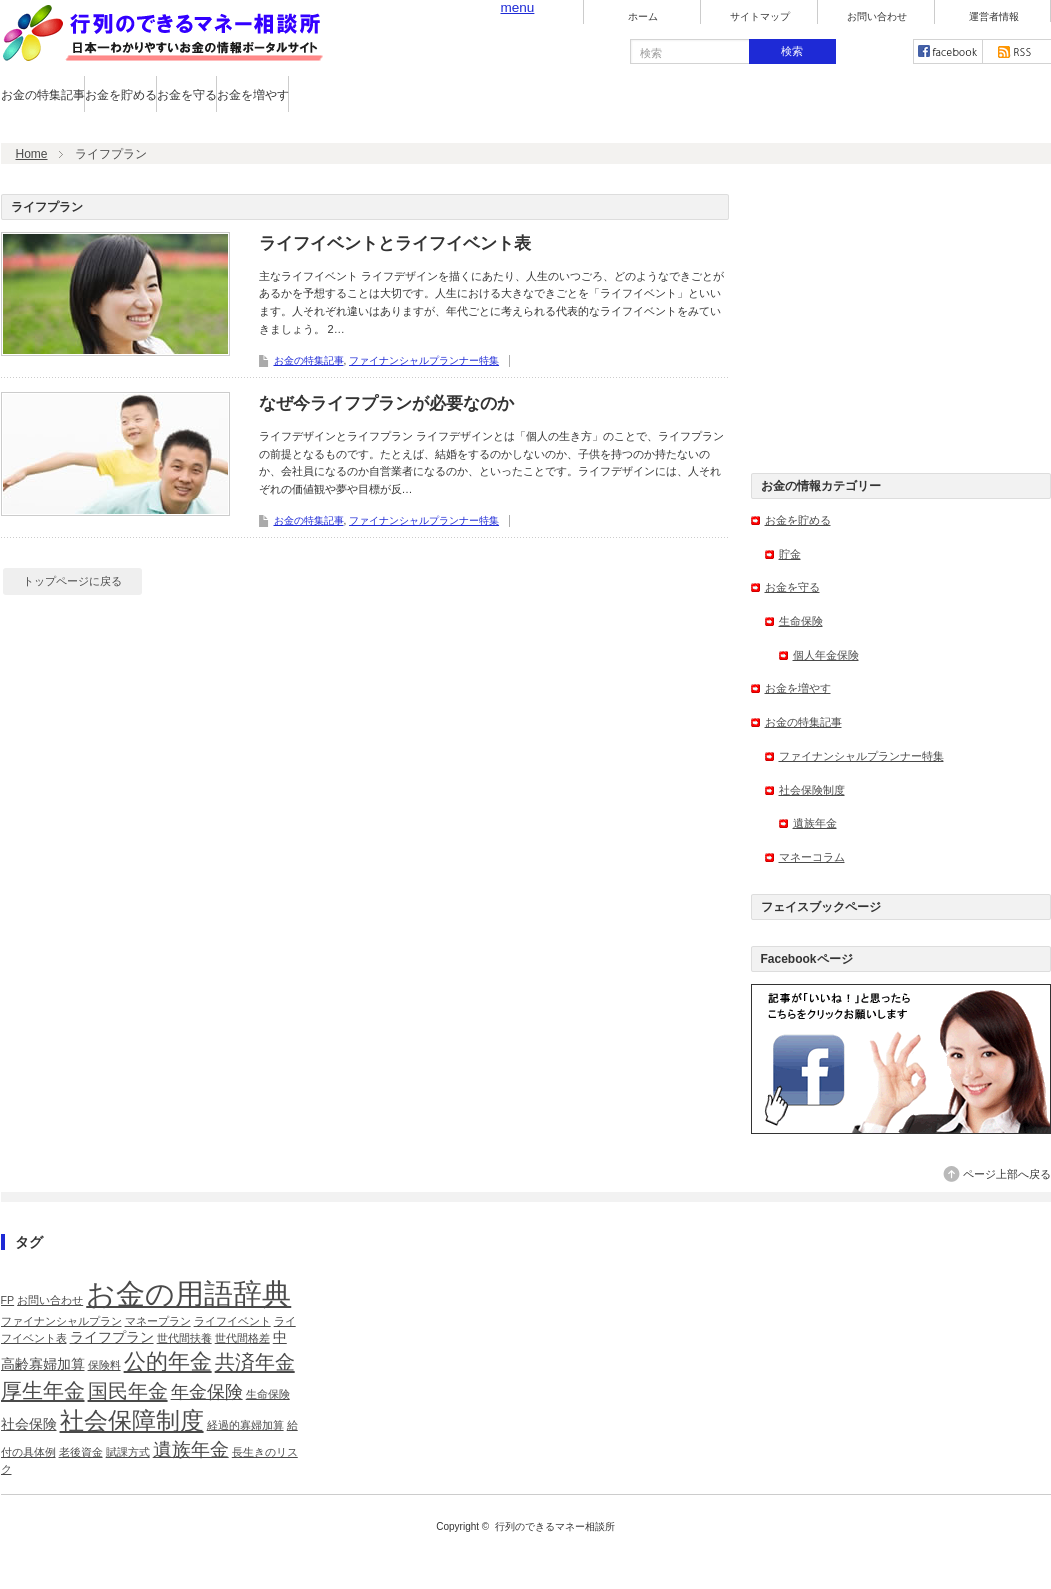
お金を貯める (121, 95)
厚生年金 (43, 1390)
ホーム (643, 17)
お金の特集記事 (43, 95)
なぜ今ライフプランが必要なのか (386, 403)
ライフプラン (112, 1337)
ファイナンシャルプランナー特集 (424, 360)
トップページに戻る (72, 581)
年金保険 (207, 1392)
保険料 (104, 1365)
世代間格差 (242, 1338)
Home (32, 154)
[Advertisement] (901, 319)
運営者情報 (994, 17)
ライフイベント (232, 1321)
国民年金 (128, 1391)
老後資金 (81, 1452)
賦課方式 (128, 1452)
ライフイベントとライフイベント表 (395, 243)
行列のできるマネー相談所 (555, 1526)
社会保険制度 (812, 790)
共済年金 (255, 1362)
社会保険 (29, 1424)
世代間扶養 (184, 1338)
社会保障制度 (132, 1420)
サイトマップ (760, 17)
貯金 (790, 554)
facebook (948, 51)
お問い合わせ (877, 17)
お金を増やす (253, 95)
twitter (879, 51)
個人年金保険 (826, 655)
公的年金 (168, 1361)
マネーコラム (812, 857)
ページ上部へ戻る (1007, 1174)
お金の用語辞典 (188, 1293)
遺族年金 (815, 823)
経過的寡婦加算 (245, 1425)
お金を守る (187, 95)
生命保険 (801, 621)
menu (518, 7)
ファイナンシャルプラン (61, 1321)
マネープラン (158, 1321)
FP (8, 1300)
